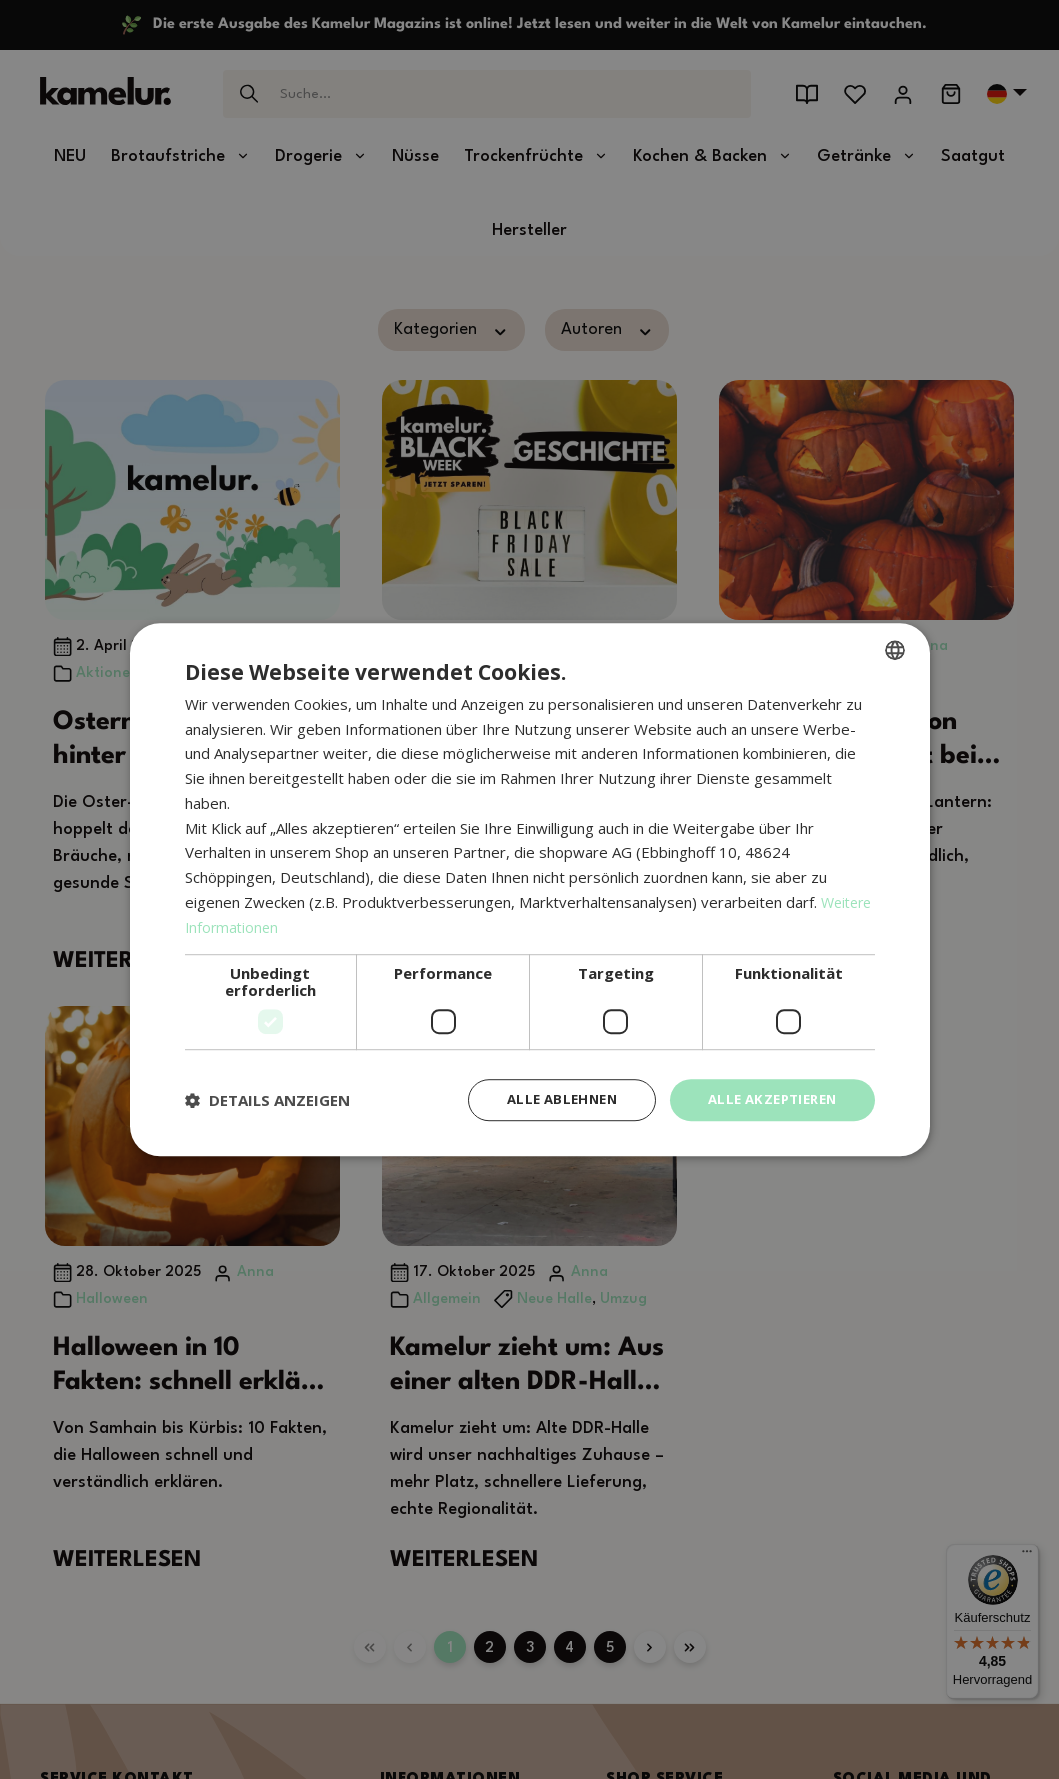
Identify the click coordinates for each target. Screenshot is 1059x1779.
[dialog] (530, 889)
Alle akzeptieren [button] (766, 1099)
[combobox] (895, 648)
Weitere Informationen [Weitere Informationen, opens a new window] (263, 925)
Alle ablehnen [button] (547, 1099)
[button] (267, 1100)
